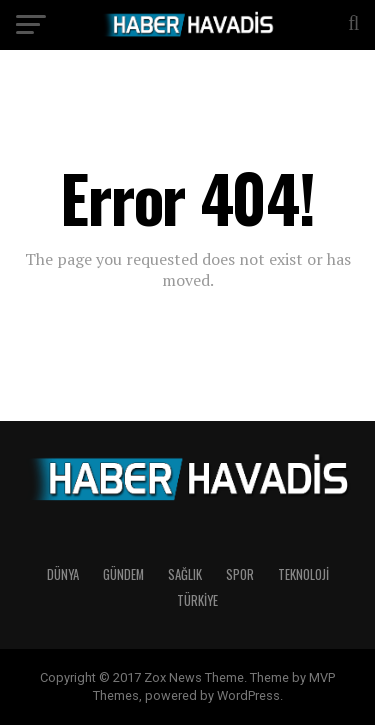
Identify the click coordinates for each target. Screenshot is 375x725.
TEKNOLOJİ (303, 574)
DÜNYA (63, 574)
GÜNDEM (123, 574)
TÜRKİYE (197, 600)
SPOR (240, 574)
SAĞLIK (185, 574)
